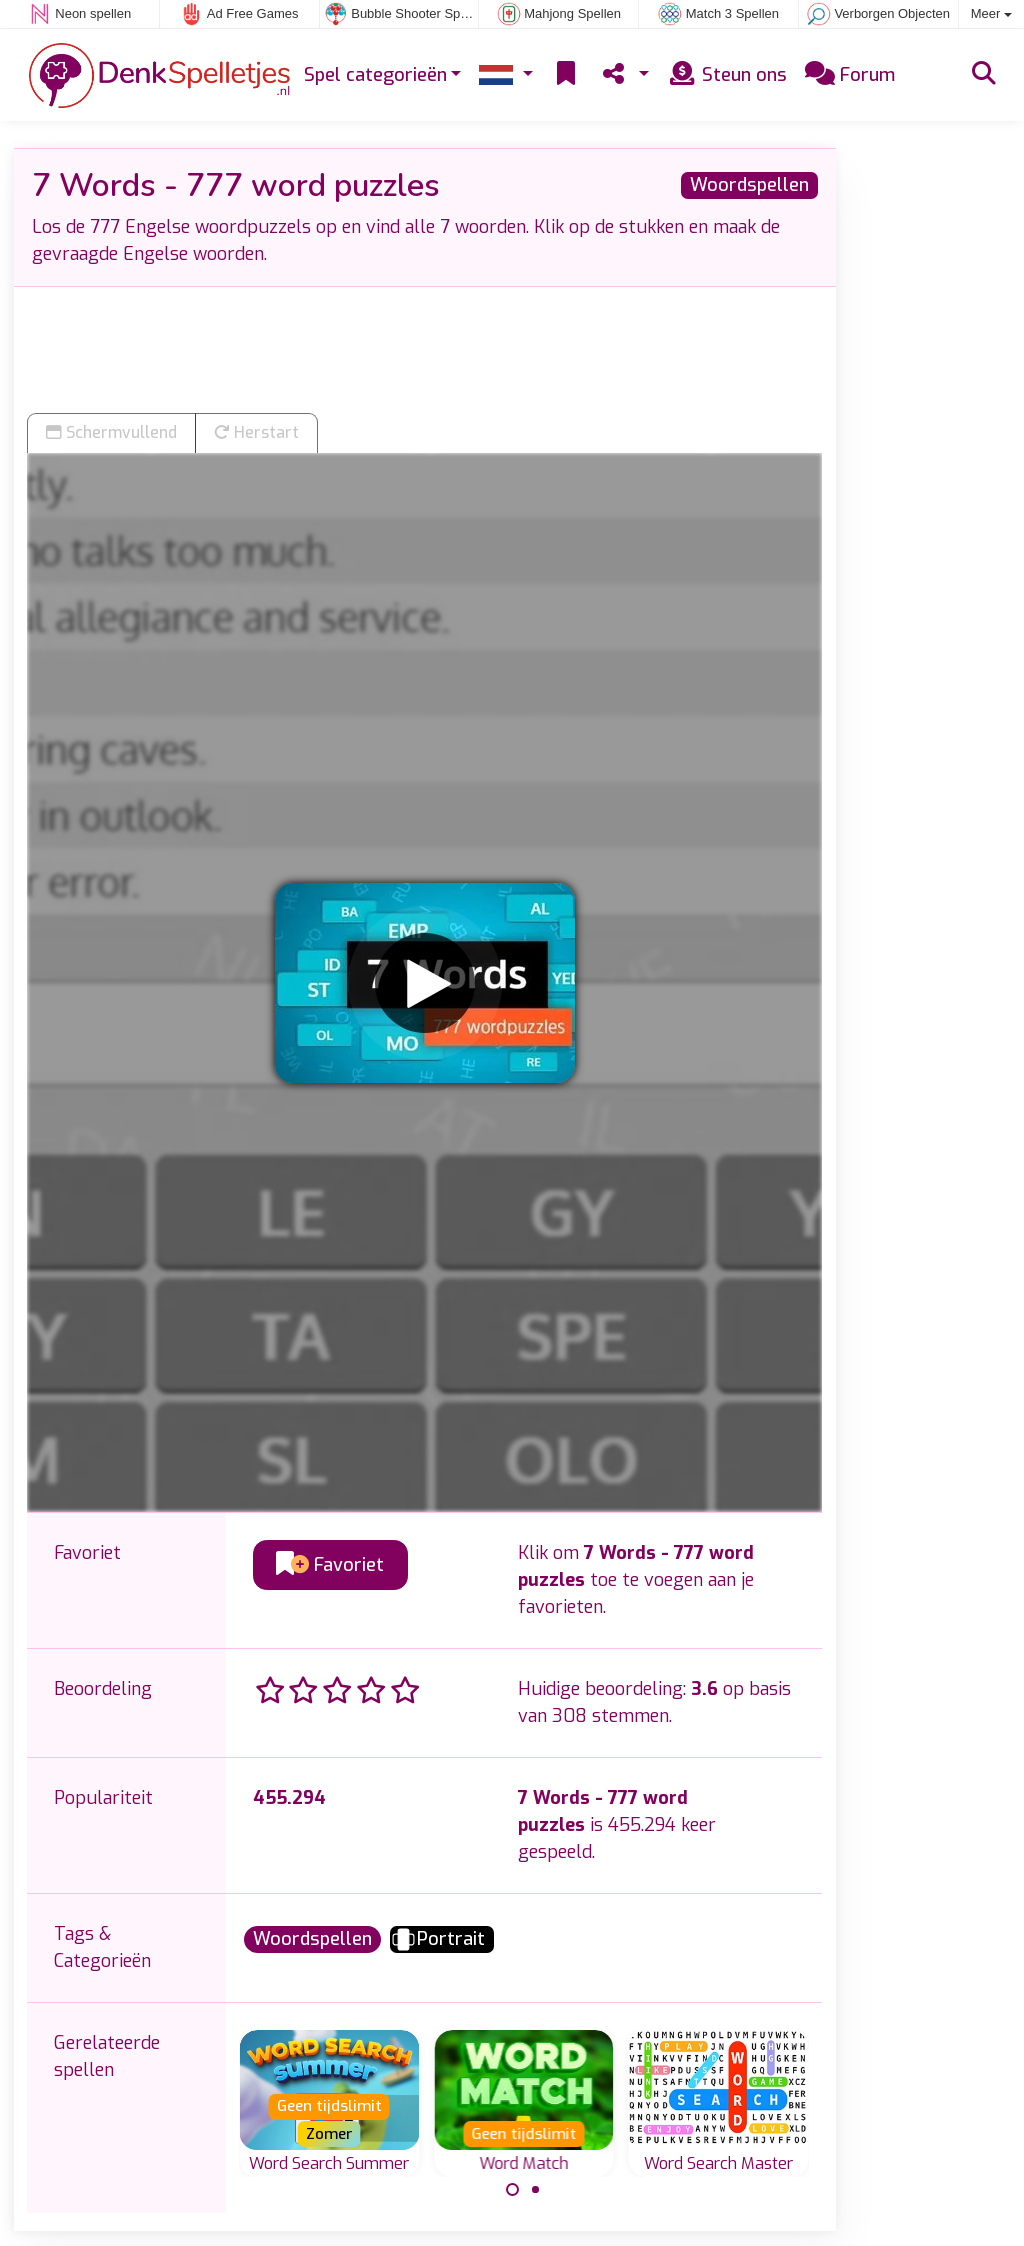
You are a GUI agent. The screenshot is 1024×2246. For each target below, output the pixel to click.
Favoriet (330, 1565)
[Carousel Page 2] (535, 2190)
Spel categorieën (375, 75)
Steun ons (727, 75)
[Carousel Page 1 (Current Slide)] (513, 2190)
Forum (850, 75)
